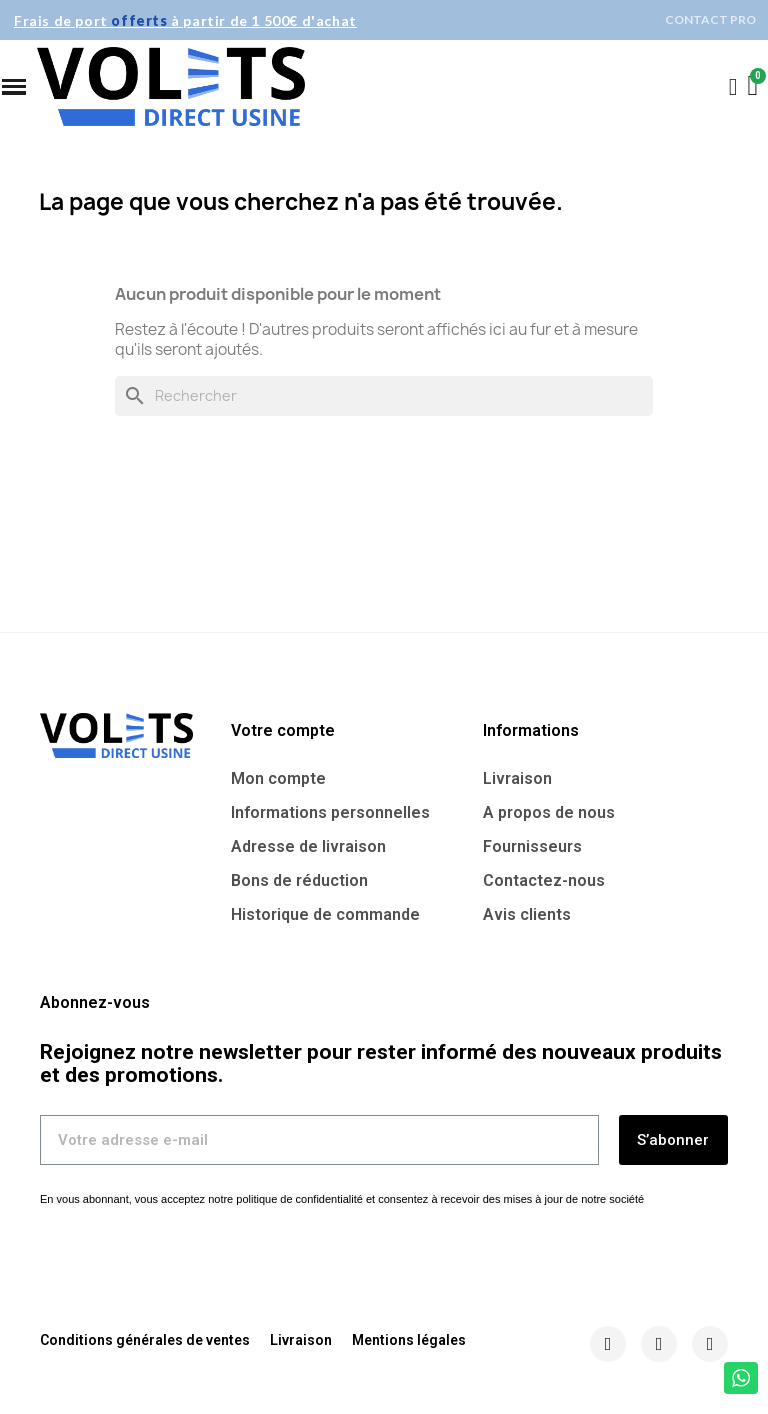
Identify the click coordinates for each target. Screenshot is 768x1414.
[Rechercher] (384, 396)
